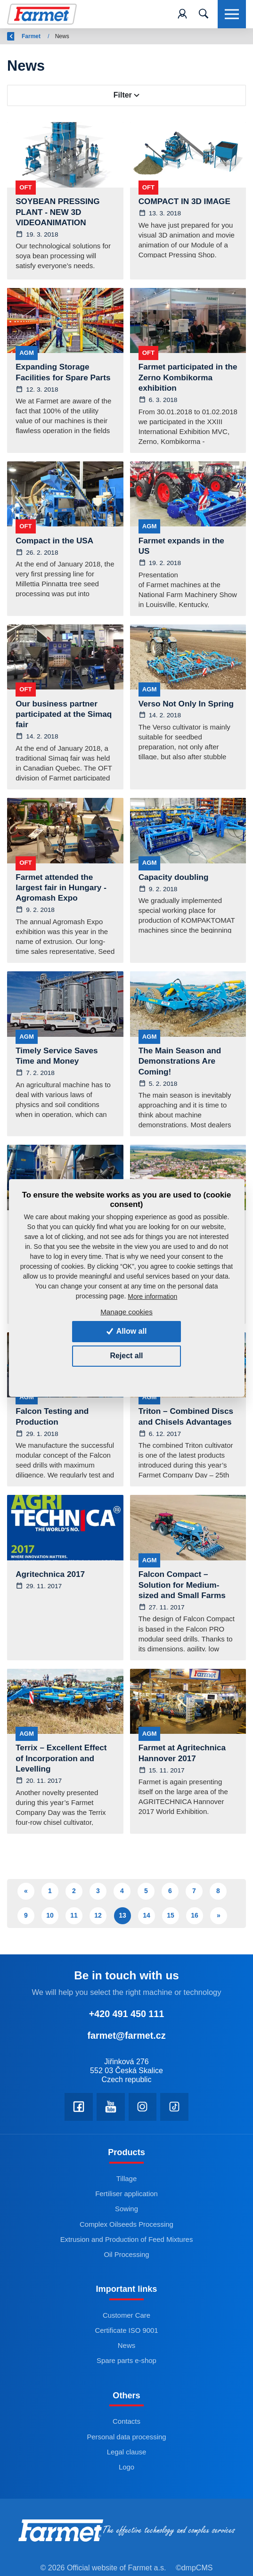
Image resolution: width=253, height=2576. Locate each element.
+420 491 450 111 (126, 2015)
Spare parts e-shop (126, 2362)
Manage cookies (126, 1312)
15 (170, 1916)
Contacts (126, 2423)
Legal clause (127, 2453)
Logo (126, 2468)
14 (146, 1916)
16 (194, 1916)
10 (50, 1916)
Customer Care (126, 2316)
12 (98, 1916)
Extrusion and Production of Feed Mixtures (126, 2240)
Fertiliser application (126, 2194)
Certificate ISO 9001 (126, 2331)
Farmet (56, 36)
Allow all (126, 1331)
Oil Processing (126, 2255)
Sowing (126, 2210)
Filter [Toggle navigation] (127, 95)
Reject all (126, 1356)
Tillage (126, 2179)
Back (19, 36)
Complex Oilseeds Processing (126, 2225)
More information (152, 1296)
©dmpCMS (194, 2569)
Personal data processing (126, 2438)
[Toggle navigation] (203, 14)
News (126, 2347)
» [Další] (218, 1916)
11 (74, 1916)
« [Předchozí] (26, 1891)
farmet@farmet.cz (126, 2036)
